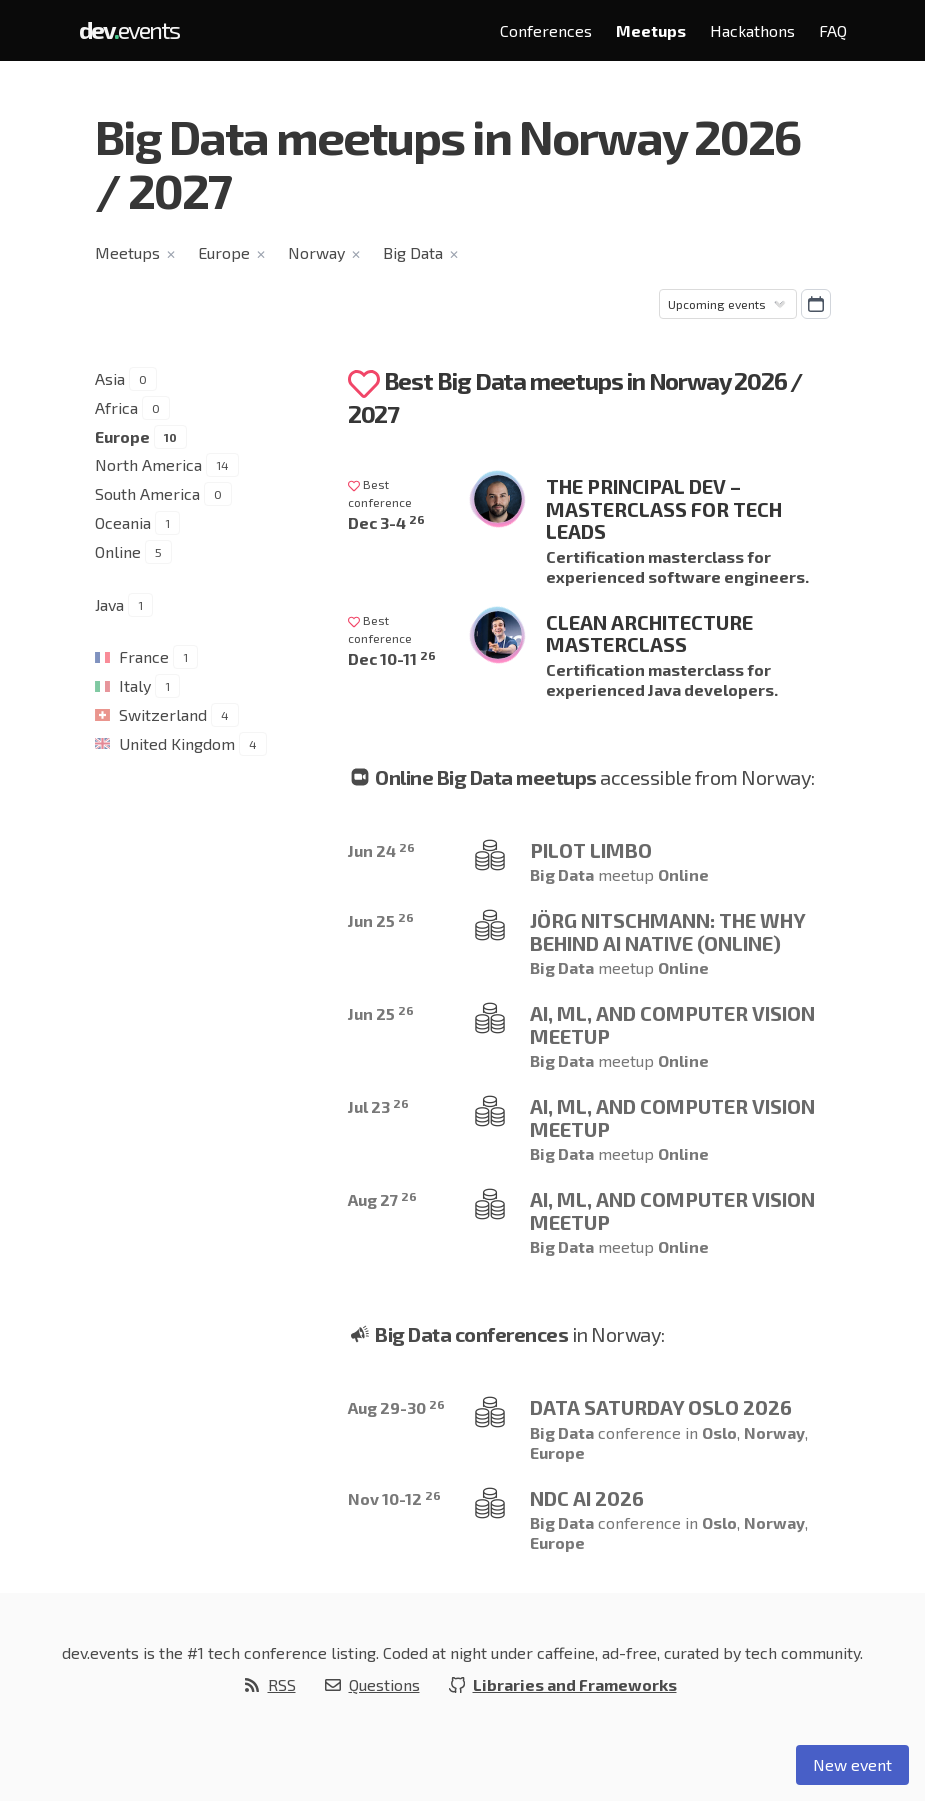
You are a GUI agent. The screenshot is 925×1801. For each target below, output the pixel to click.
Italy (135, 685)
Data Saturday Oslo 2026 (661, 1407)
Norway (316, 252)
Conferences (546, 30)
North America (148, 464)
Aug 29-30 (396, 1407)
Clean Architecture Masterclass (649, 633)
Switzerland (163, 714)
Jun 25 (381, 920)
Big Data (413, 252)
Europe (224, 252)
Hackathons (752, 30)
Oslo (719, 1432)
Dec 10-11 (392, 658)
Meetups (651, 30)
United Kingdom (177, 743)
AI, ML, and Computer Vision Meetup (672, 1024)
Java (109, 604)
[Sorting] (728, 304)
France (144, 656)
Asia (110, 378)
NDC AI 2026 (587, 1498)
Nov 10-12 (394, 1498)
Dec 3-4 (386, 522)
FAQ (833, 30)
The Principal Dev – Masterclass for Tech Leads (664, 508)
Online (118, 551)
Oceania (123, 522)
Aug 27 (382, 1199)
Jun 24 (381, 850)
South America (147, 493)
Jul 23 (378, 1106)
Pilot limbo (591, 850)
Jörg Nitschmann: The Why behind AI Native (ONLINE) (667, 931)
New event (852, 1764)
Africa (116, 407)
